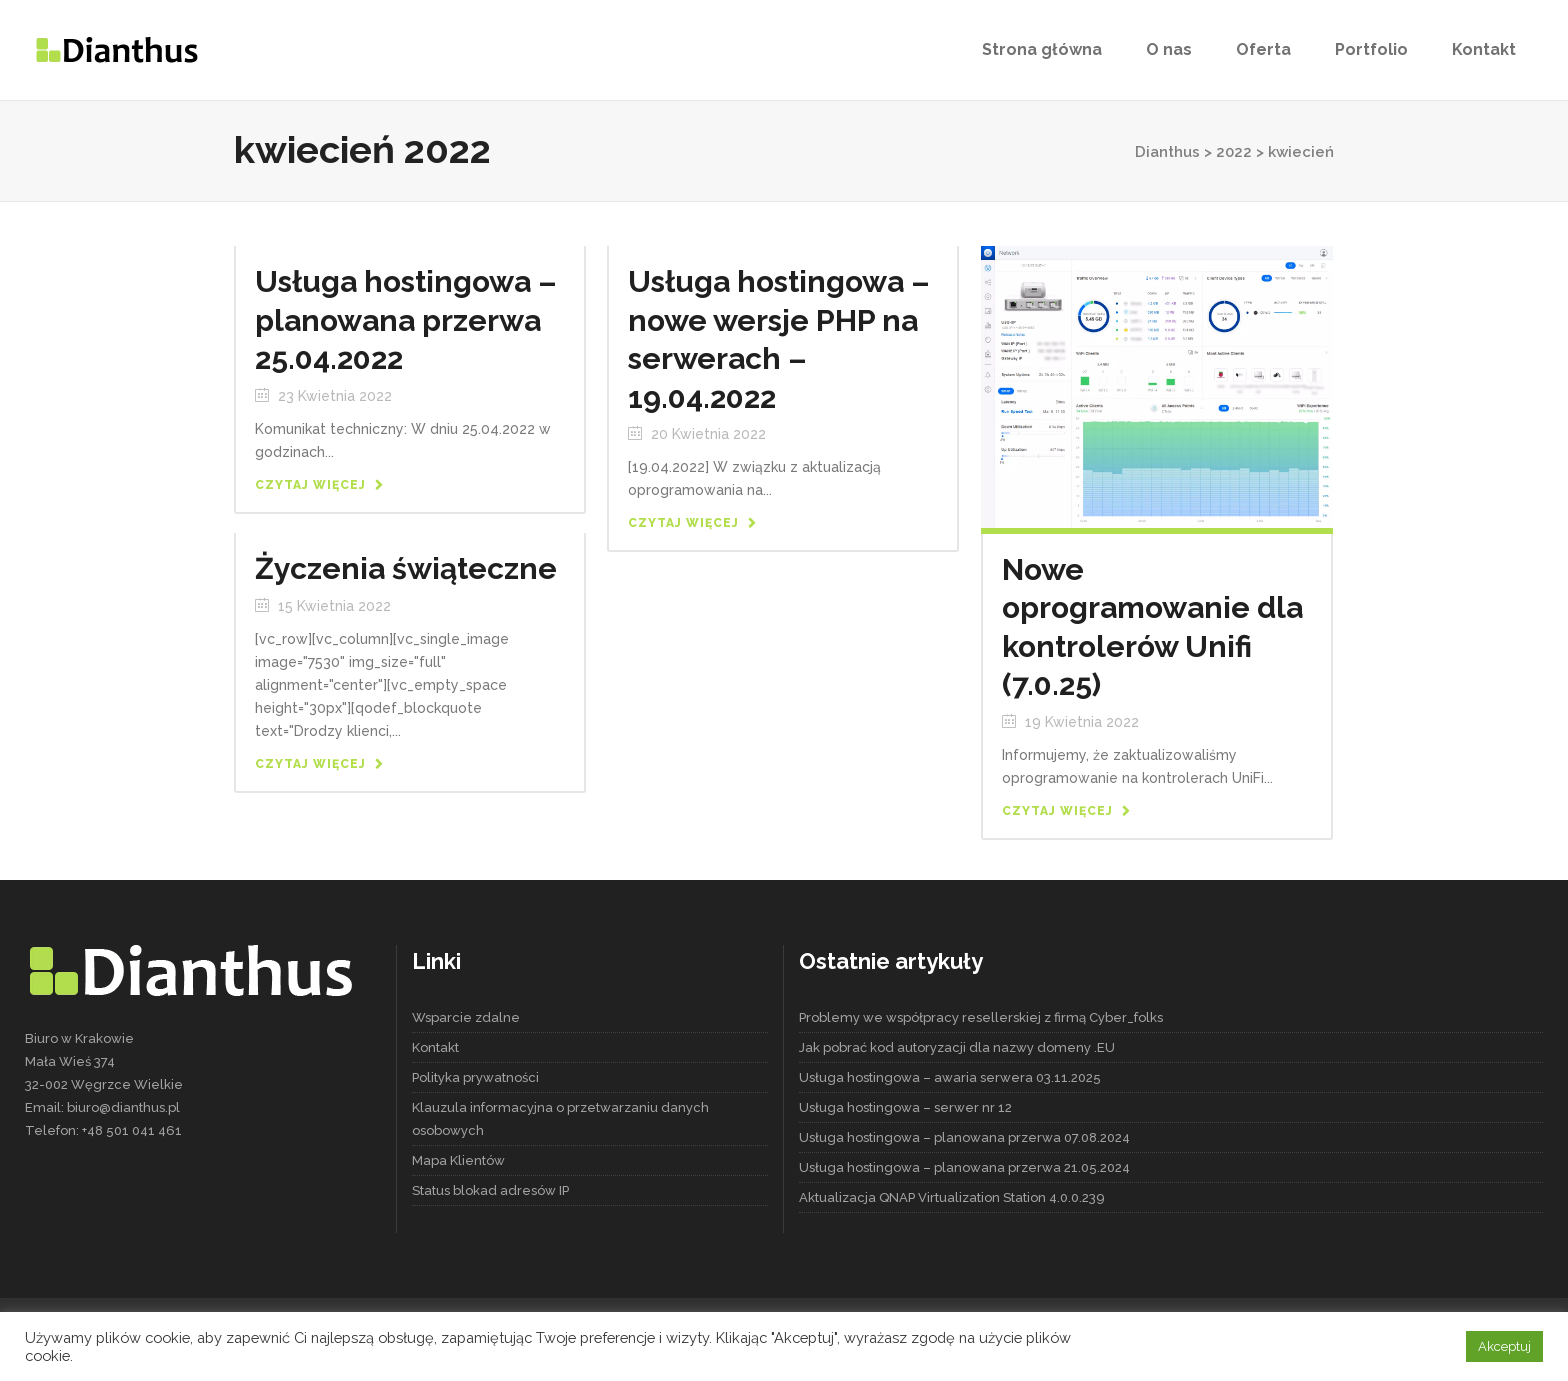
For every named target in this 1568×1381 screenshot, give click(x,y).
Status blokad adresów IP (490, 1190)
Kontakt (435, 1047)
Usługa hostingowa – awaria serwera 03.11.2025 (950, 1077)
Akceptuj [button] (1504, 1346)
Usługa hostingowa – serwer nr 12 (905, 1107)
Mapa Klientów (458, 1160)
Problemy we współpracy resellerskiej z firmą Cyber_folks (981, 1017)
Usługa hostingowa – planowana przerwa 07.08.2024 (964, 1137)
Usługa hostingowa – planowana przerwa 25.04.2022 (406, 320)
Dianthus (1167, 152)
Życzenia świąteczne (406, 568)
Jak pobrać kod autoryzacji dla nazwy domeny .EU (957, 1047)
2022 (1234, 152)
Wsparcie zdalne (466, 1017)
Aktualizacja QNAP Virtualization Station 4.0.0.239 (952, 1197)
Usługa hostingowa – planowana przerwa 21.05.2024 (964, 1167)
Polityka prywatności (475, 1077)
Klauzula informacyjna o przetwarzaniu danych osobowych (560, 1119)
